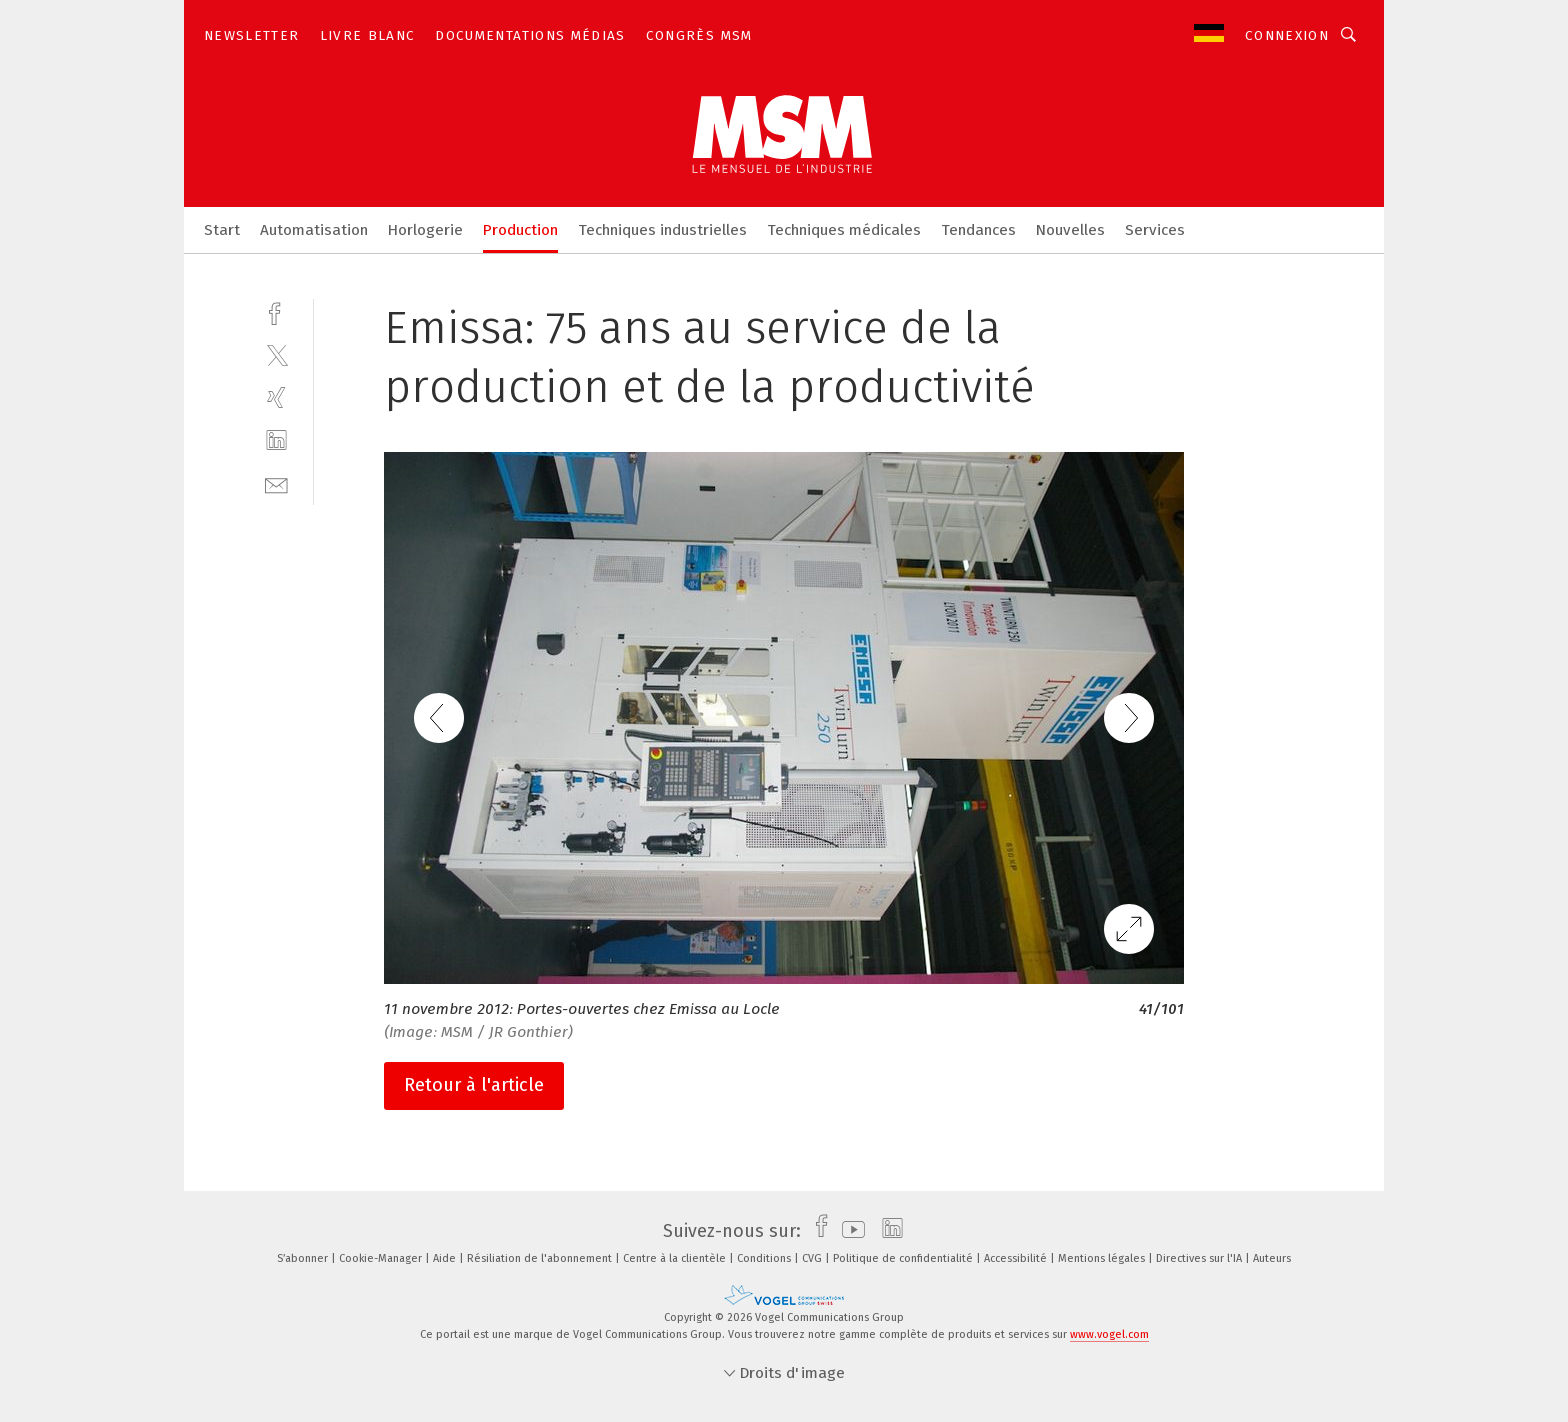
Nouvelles (1070, 230)
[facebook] (276, 311)
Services (1155, 230)
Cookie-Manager (382, 1258)
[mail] (276, 483)
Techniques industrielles (662, 230)
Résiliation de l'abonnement (541, 1258)
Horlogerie (425, 230)
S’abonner (304, 1258)
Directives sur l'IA (1200, 1258)
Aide (446, 1258)
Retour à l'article (474, 1085)
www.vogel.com (1109, 1334)
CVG (813, 1258)
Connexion (1287, 35)
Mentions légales (1103, 1258)
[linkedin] (276, 440)
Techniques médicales (844, 230)
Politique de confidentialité (904, 1258)
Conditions (765, 1258)
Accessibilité (1017, 1258)
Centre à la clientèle (676, 1258)
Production (520, 230)
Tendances (978, 230)
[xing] (276, 397)
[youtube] (848, 1231)
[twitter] (276, 354)
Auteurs (1272, 1258)
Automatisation (314, 230)
